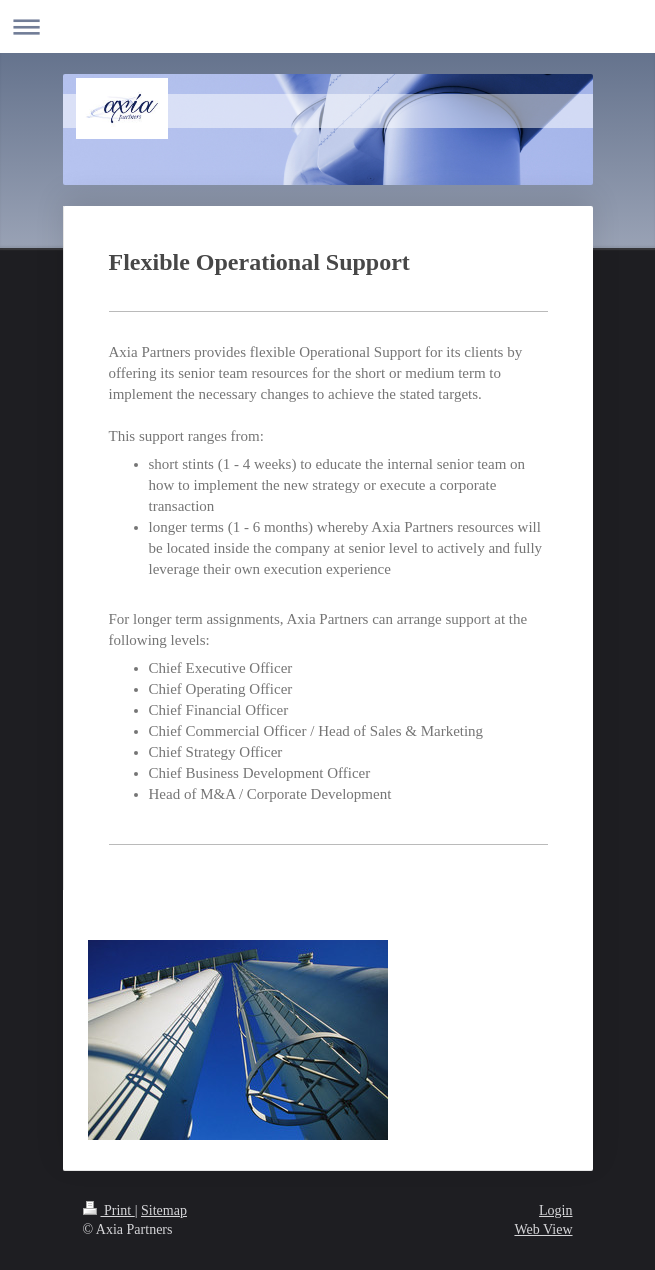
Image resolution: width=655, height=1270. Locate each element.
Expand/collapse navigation (327, 26)
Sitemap (164, 1210)
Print (109, 1210)
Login (555, 1210)
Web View (543, 1229)
